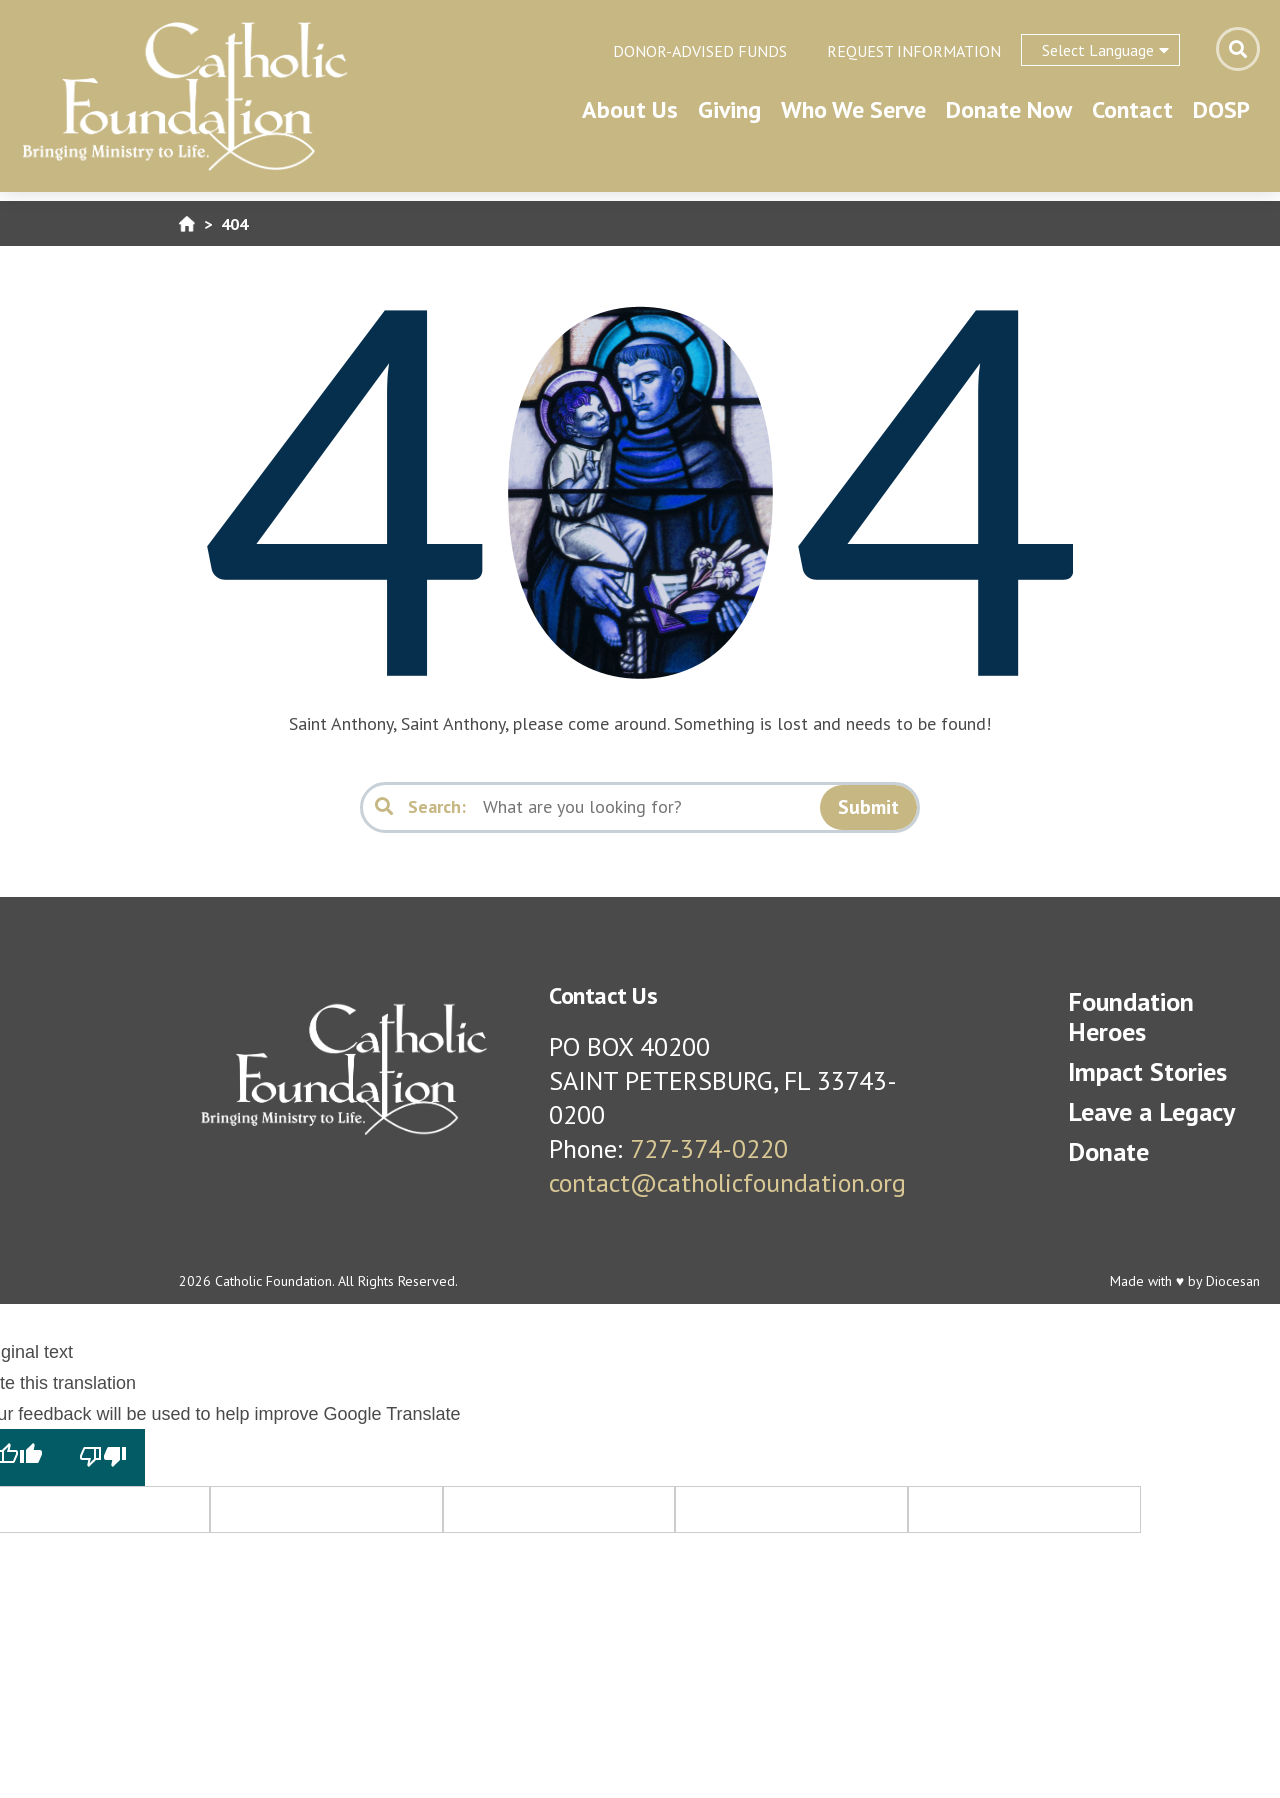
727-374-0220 (709, 1148)
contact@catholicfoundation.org (727, 1182)
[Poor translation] (103, 1457)
